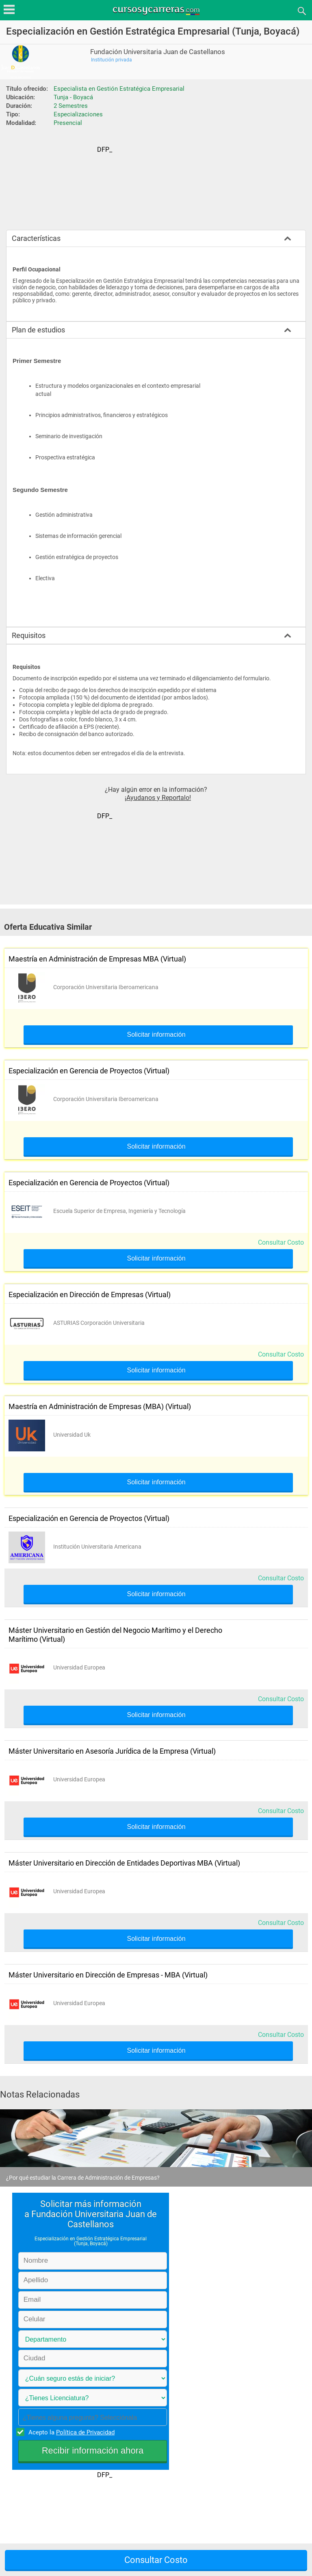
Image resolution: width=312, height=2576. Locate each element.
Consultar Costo (281, 1242)
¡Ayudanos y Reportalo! (158, 798)
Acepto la (70, 2432)
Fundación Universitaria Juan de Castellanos (157, 51)
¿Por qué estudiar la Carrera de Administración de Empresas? (83, 2177)
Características (36, 238)
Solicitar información (156, 1034)
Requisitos (29, 635)
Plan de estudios (38, 330)
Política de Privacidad (85, 2432)
